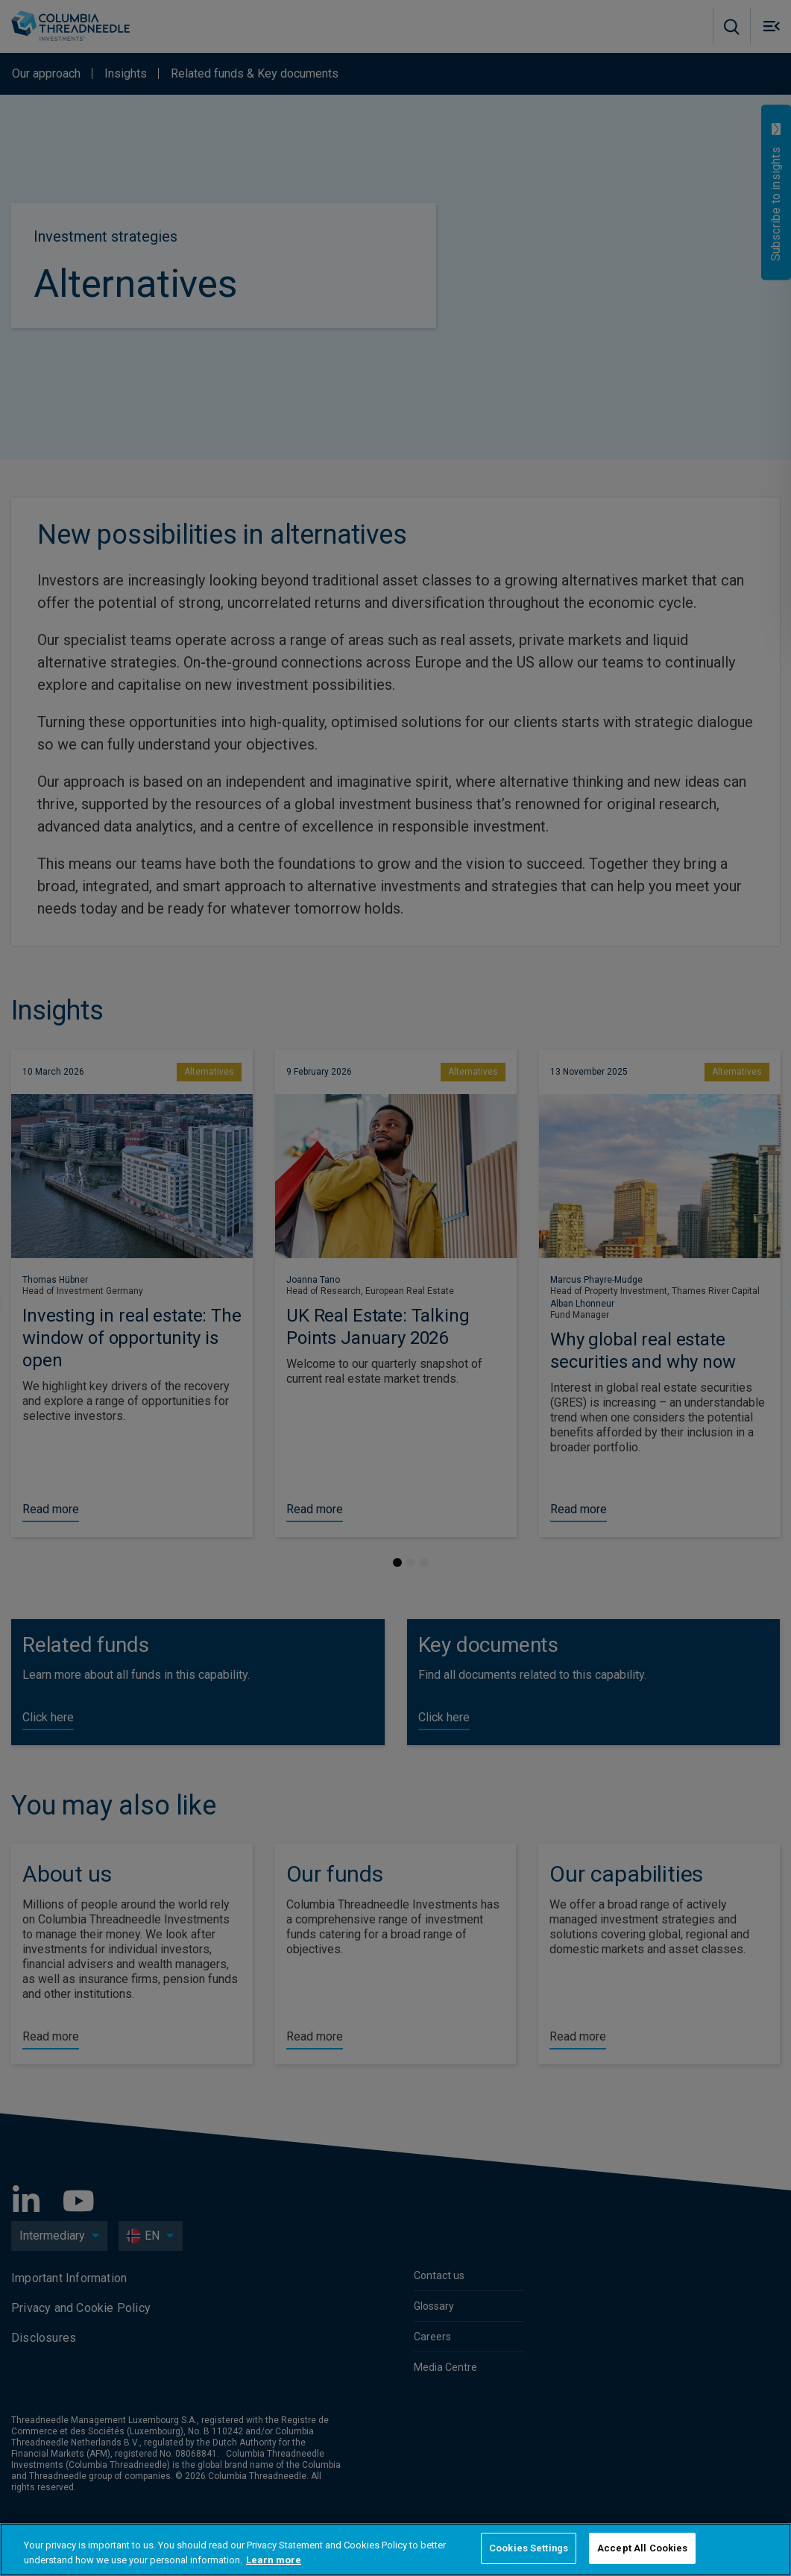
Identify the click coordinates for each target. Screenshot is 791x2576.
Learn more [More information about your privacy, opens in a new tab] (273, 2560)
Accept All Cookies (642, 2548)
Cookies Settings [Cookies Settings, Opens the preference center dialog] (528, 2548)
